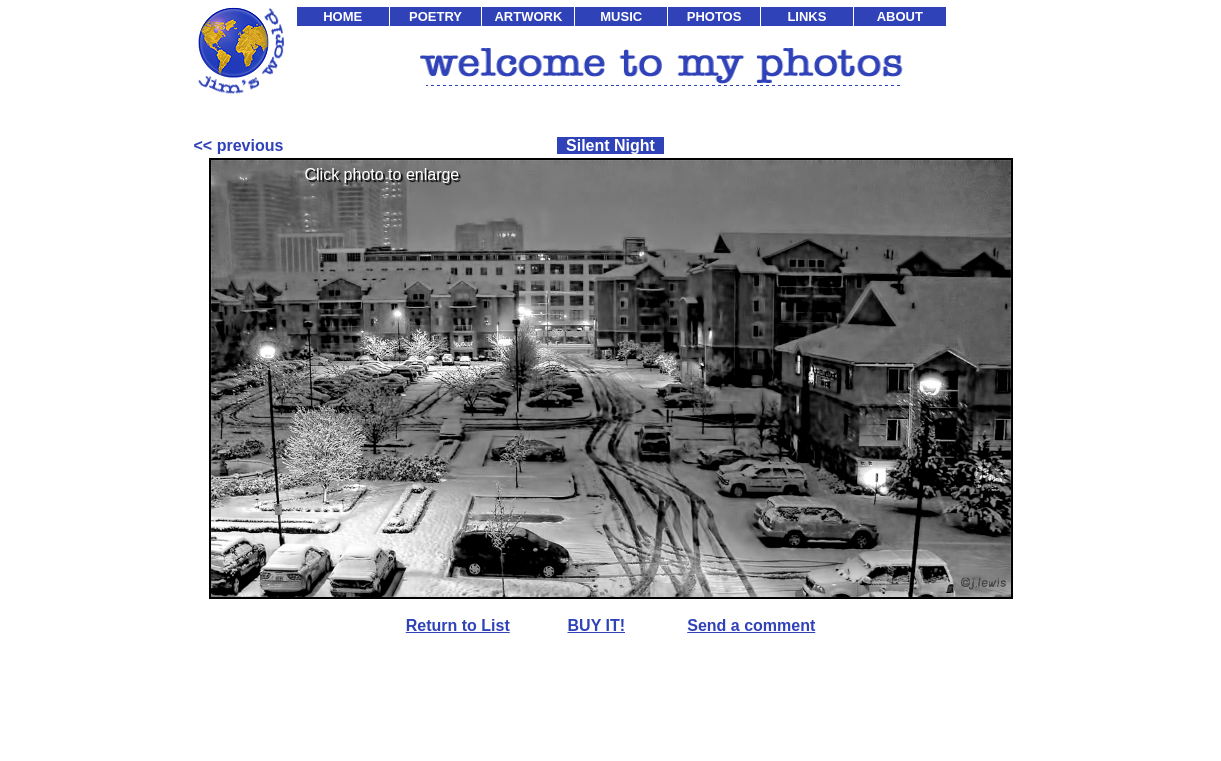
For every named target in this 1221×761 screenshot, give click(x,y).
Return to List (458, 625)
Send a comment (751, 625)
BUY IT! (596, 625)
